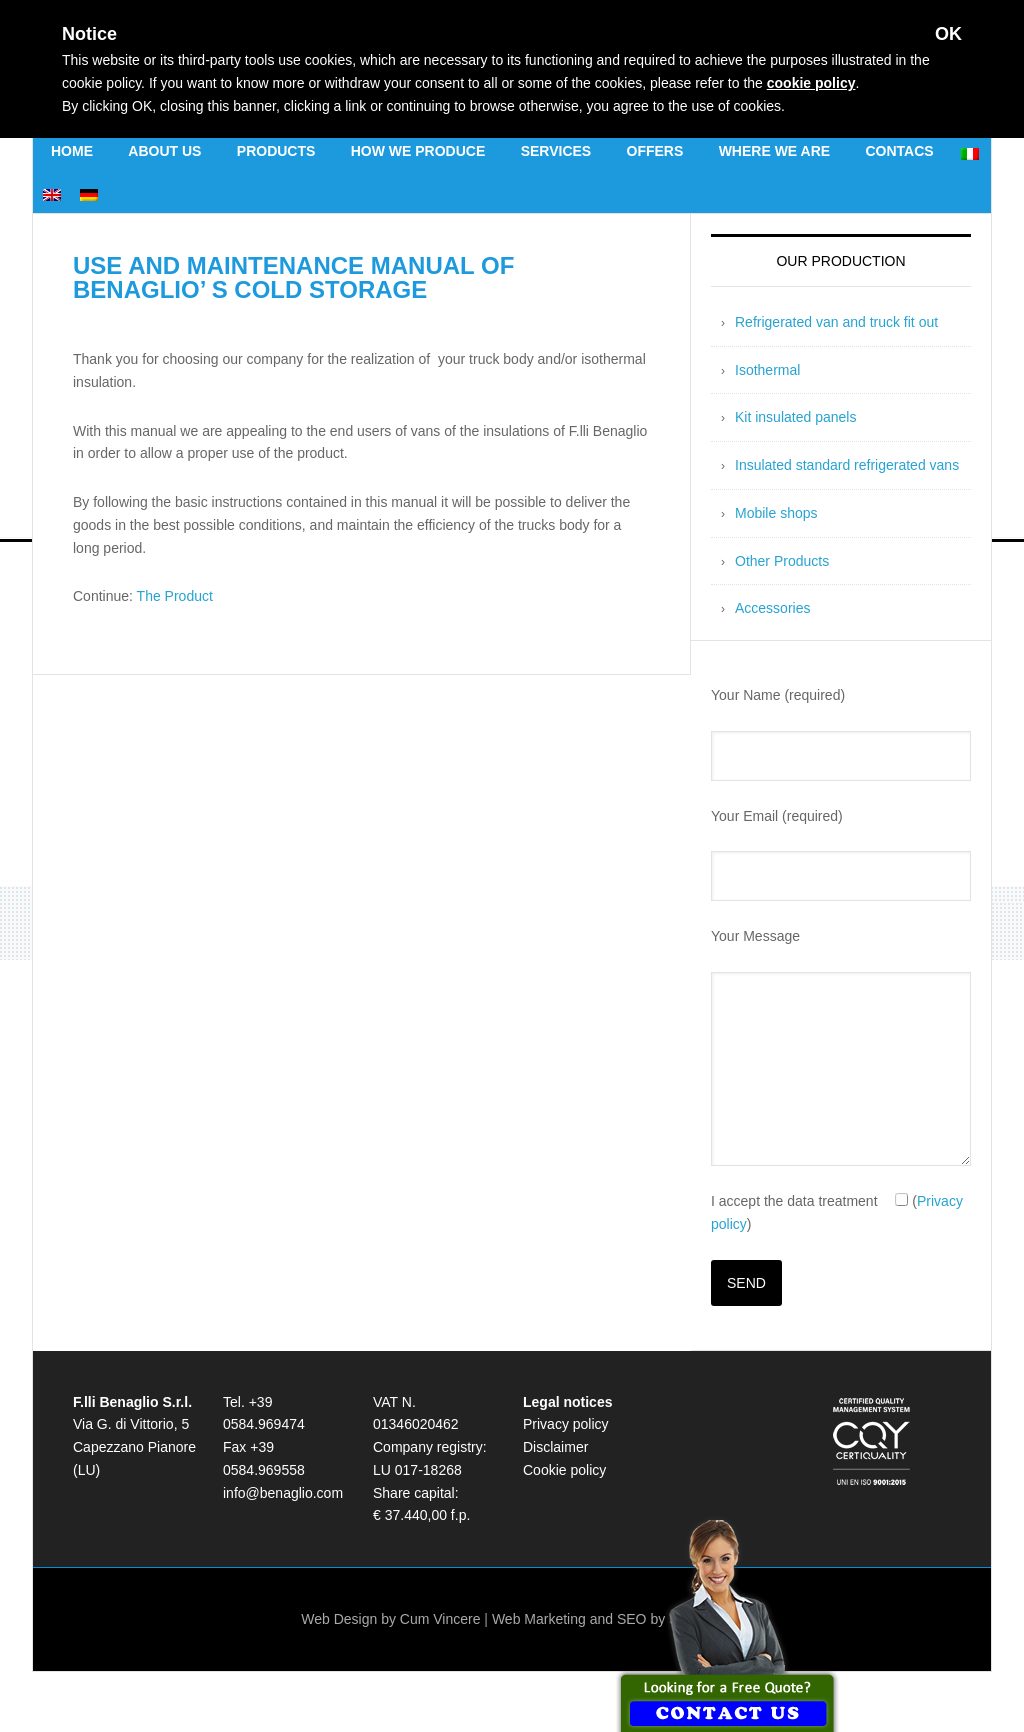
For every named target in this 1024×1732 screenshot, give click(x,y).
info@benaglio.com (283, 1493)
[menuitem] (970, 151)
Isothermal (767, 370)
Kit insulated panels (795, 417)
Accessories (772, 608)
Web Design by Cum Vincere (390, 1619)
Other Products (782, 561)
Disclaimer (555, 1447)
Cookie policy (564, 1470)
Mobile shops (776, 513)
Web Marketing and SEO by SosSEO (607, 1619)
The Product (175, 596)
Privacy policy (566, 1424)
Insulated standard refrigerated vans (847, 465)
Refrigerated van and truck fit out (836, 322)
